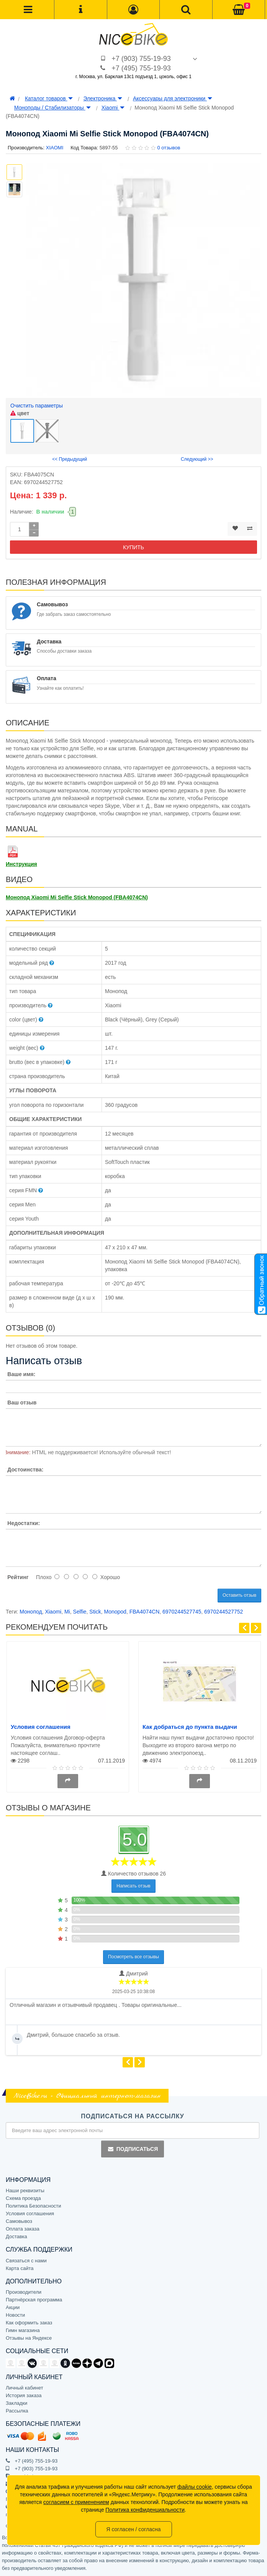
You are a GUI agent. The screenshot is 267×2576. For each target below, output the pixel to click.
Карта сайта (19, 2268)
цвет (19, 413)
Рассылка (17, 2411)
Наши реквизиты (25, 2190)
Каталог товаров (49, 98)
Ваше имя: (21, 1374)
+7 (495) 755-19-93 (141, 68)
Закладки (16, 2403)
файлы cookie (194, 2487)
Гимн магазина (23, 2330)
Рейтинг (17, 1577)
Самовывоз (19, 2221)
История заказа (23, 2395)
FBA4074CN (144, 1612)
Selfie (80, 1612)
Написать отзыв (133, 1886)
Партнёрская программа (34, 2300)
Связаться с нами (26, 2260)
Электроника (103, 98)
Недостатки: (23, 1523)
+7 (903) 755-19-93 (141, 58)
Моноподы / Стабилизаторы (52, 108)
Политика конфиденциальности (145, 2510)
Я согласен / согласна (133, 2529)
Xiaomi (113, 108)
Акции (13, 2307)
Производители (23, 2292)
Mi (67, 1612)
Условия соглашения (40, 1726)
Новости (15, 2315)
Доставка (16, 2236)
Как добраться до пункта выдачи (190, 1726)
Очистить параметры (36, 406)
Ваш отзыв (21, 1402)
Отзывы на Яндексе (29, 2338)
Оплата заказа (22, 2229)
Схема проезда (23, 2198)
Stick (95, 1612)
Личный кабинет (24, 2388)
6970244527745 (181, 1612)
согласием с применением (76, 2502)
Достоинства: (25, 1469)
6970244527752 (223, 1612)
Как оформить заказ (29, 2323)
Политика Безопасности (33, 2206)
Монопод (31, 1612)
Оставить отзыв (239, 1595)
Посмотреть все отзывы (133, 1956)
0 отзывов (168, 148)
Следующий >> (197, 459)
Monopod (115, 1612)
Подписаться (132, 2149)
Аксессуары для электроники (172, 98)
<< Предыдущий (69, 459)
